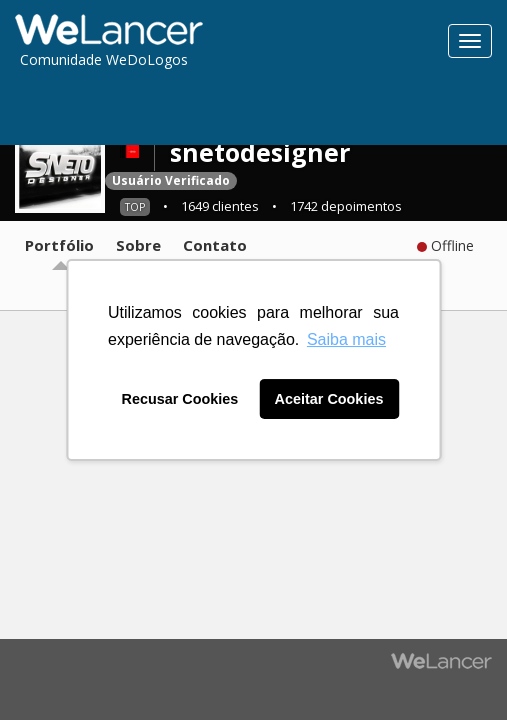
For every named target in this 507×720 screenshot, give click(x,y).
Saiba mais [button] (346, 339)
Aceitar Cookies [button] (329, 399)
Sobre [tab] (138, 245)
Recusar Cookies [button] (180, 399)
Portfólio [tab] (59, 245)
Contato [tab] (215, 245)
